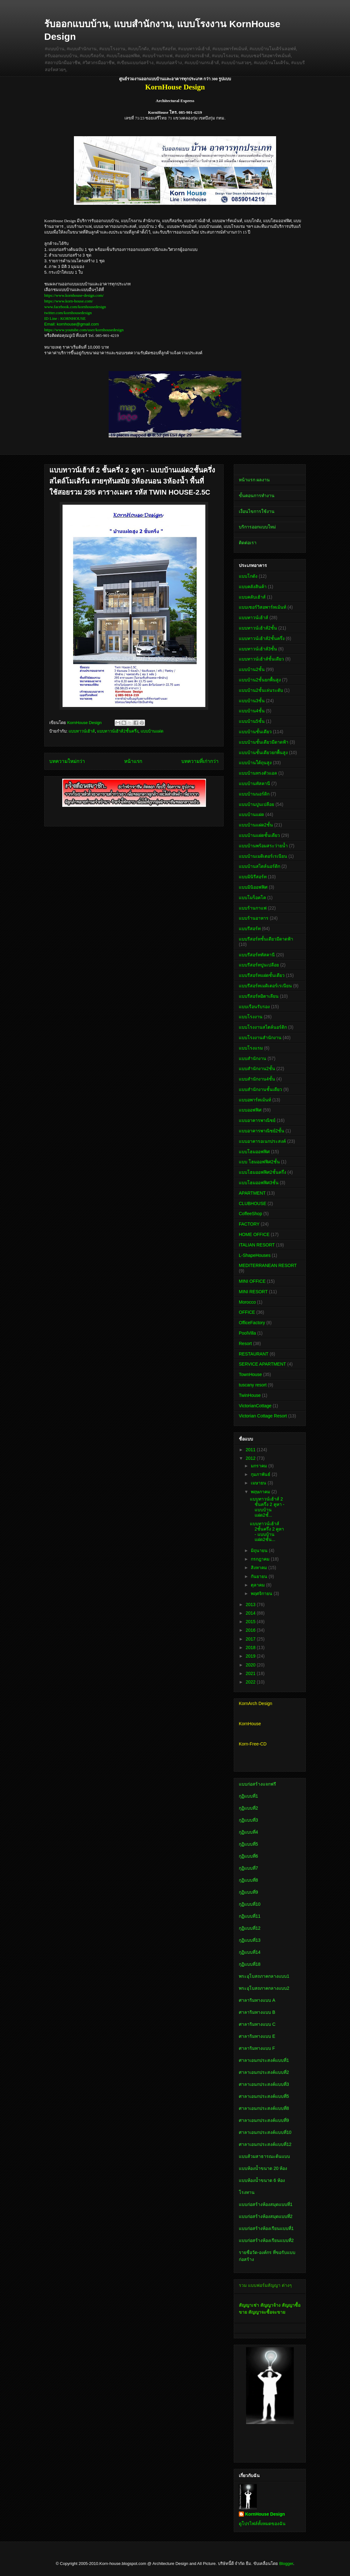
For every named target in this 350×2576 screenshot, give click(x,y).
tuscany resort (253, 1384)
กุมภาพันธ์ (261, 1474)
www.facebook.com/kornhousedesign (75, 306)
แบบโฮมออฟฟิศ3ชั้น (259, 1182)
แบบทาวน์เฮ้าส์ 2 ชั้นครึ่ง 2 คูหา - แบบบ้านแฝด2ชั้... (267, 1506)
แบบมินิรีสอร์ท (253, 876)
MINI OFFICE (252, 1281)
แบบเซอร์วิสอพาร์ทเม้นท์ (262, 607)
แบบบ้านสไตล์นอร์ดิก (259, 866)
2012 (251, 1458)
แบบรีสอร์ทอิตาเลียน (259, 996)
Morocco (247, 1302)
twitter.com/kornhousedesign (68, 312)
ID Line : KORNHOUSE (65, 318)
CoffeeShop (250, 1213)
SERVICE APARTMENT (262, 1364)
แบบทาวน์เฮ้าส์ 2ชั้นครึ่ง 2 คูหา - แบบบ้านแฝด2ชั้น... (267, 1531)
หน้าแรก (133, 761)
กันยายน (260, 1576)
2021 (251, 1673)
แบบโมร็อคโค (252, 897)
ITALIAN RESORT (257, 1244)
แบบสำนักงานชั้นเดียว (260, 1089)
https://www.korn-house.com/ (68, 301)
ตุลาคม (258, 1584)
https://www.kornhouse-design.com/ (74, 295)
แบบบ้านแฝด (152, 731)
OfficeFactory (252, 1322)
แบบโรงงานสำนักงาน (260, 1037)
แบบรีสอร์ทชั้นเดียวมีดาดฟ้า (266, 938)
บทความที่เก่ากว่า (200, 761)
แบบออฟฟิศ (250, 1109)
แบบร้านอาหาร (254, 918)
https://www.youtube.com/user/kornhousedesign (84, 329)
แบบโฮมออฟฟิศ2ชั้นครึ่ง (262, 1172)
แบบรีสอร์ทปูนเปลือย (259, 964)
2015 (251, 1621)
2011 (251, 1449)
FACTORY (249, 1224)
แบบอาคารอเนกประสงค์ (262, 1141)
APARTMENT (252, 1193)
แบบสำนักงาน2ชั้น (257, 1068)
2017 (251, 1638)
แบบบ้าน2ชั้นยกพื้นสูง (260, 679)
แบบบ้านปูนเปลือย (256, 804)
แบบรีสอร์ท (250, 928)
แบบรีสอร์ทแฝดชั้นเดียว (262, 975)
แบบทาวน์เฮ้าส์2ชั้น (258, 627)
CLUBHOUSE (252, 1203)
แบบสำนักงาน (252, 1058)
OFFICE (247, 1312)
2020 (251, 1664)
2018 (251, 1647)
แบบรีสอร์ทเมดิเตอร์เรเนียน (265, 985)
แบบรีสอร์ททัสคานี (257, 954)
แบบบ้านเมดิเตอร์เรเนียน (263, 856)
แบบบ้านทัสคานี (254, 783)
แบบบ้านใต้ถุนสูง (255, 762)
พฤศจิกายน (262, 1593)
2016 (251, 1630)
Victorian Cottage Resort (263, 1415)
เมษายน (259, 1482)
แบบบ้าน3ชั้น (252, 700)
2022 (251, 1681)
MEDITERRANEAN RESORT (268, 1265)
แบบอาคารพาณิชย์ (257, 1120)
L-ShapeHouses (254, 1255)
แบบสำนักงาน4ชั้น (257, 1078)
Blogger (286, 2563)
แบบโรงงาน (250, 1016)
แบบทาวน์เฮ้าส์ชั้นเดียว (261, 658)
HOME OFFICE (254, 1234)
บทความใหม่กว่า (67, 761)
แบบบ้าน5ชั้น (252, 721)
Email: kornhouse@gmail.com (71, 324)
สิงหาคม (259, 1567)
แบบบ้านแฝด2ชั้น (256, 824)
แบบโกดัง (248, 576)
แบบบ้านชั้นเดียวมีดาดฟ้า (263, 742)
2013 (251, 1604)
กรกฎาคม (261, 1559)
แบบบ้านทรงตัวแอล (258, 773)
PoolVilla (247, 1333)
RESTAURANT (254, 1353)
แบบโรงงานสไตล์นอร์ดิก (263, 1027)
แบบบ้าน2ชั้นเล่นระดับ (261, 690)
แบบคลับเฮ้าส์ (252, 597)
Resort (245, 1343)
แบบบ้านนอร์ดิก (254, 793)
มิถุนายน (260, 1550)
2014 (251, 1613)
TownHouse (250, 1374)
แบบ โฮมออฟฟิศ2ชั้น (259, 1161)
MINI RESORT (253, 1291)
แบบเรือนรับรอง (254, 1006)
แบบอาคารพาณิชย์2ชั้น (261, 1130)
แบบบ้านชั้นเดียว (255, 731)
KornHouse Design (265, 2514)
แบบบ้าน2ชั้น (252, 669)
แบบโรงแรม (251, 1047)
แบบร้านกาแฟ (253, 907)
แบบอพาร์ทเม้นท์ (255, 1099)
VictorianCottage (255, 1405)
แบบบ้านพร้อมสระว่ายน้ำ (263, 845)
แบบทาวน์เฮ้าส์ (82, 731)
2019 (251, 1656)
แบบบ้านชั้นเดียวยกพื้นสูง (263, 752)
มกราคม (259, 1465)
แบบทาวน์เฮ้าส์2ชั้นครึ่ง (117, 731)
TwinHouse (250, 1395)
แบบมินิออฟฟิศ (253, 887)
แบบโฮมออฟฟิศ (254, 1151)
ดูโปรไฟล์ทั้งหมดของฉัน (262, 2523)
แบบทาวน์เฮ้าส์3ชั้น (258, 648)
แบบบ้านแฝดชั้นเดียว (259, 835)
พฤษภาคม (261, 1491)
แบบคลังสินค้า (253, 586)
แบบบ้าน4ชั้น (252, 710)
